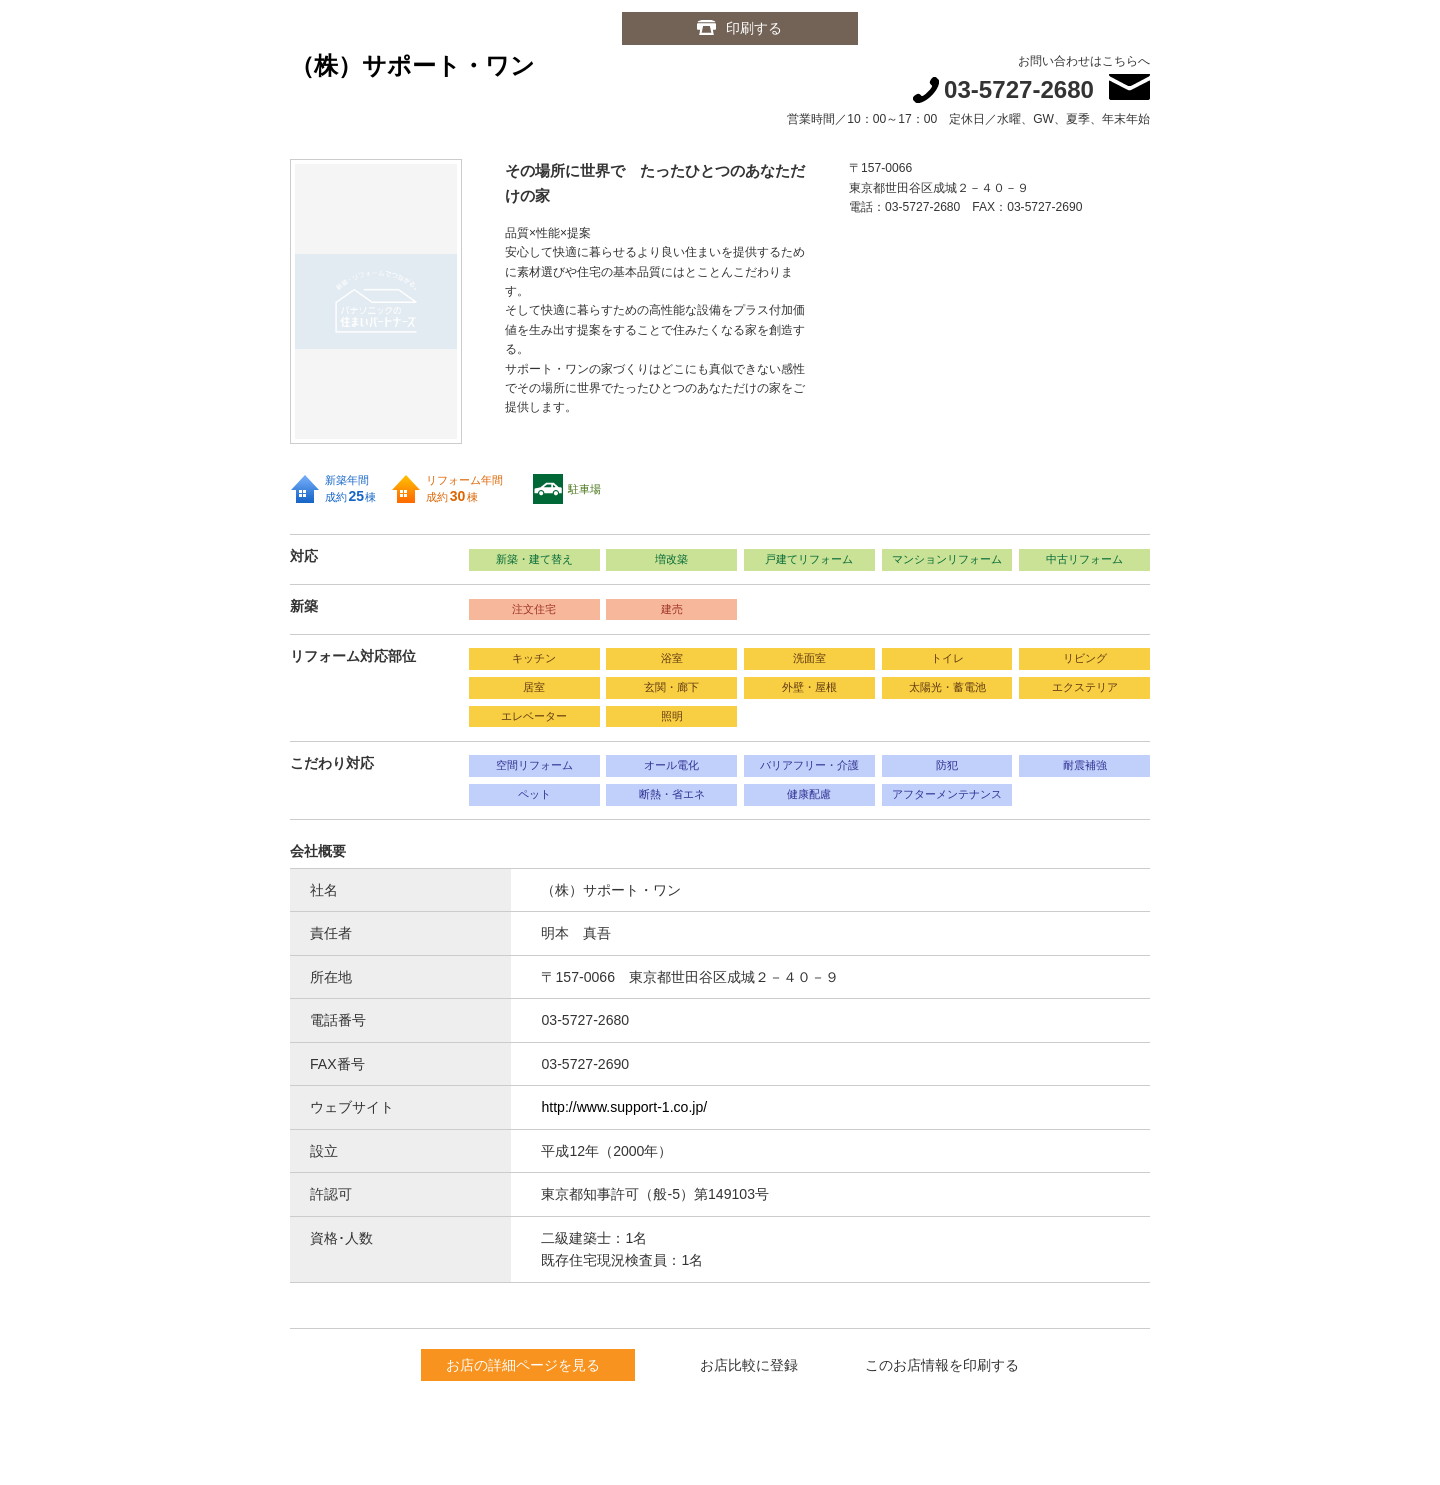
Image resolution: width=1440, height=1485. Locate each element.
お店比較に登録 (749, 1365)
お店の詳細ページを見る (523, 1365)
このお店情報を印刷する (942, 1365)
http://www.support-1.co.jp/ (624, 1107)
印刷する (755, 28)
